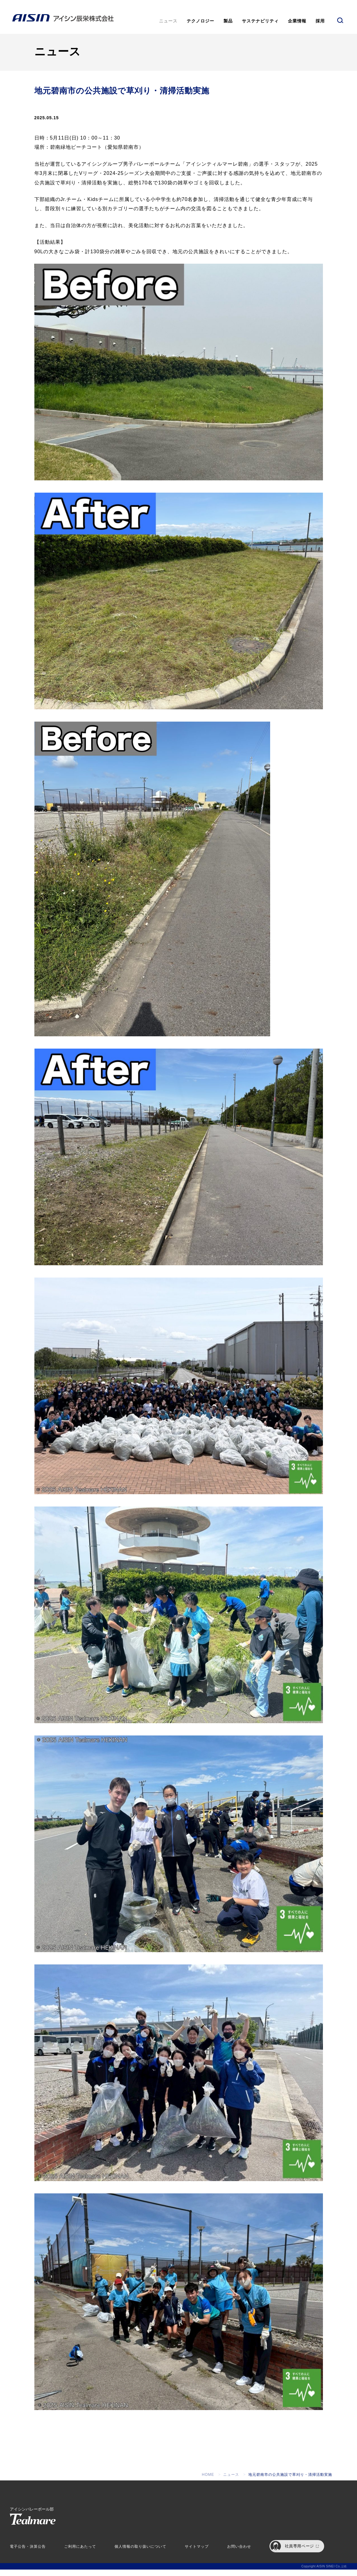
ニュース (168, 20)
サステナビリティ (260, 20)
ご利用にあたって (80, 2553)
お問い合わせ (239, 2553)
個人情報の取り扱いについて (140, 2553)
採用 (320, 20)
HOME (208, 2481)
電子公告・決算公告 (28, 2553)
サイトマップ (197, 2553)
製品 (228, 20)
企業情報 (297, 20)
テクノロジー (200, 20)
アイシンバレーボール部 (33, 2522)
